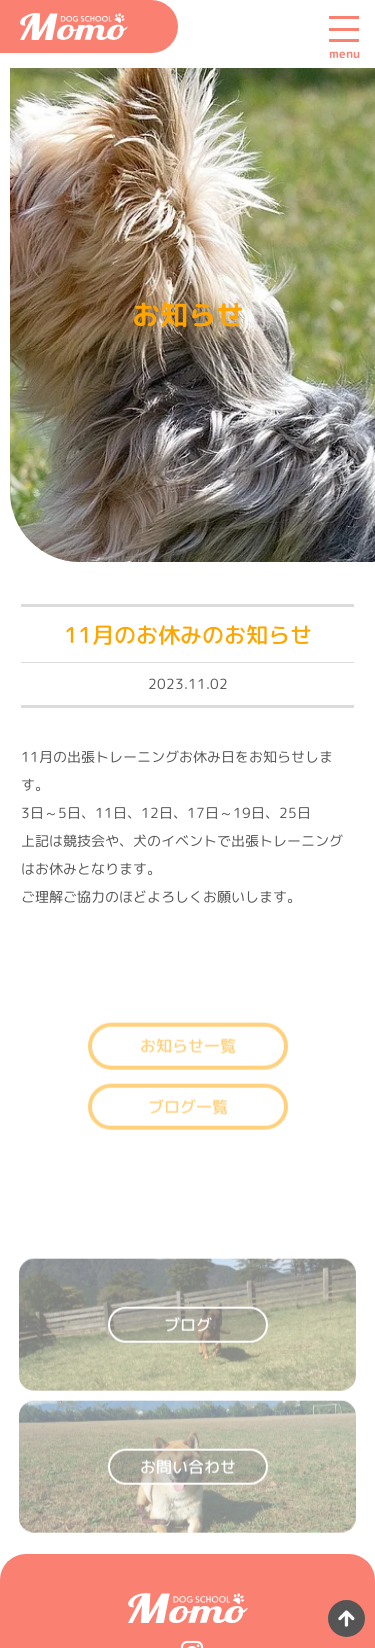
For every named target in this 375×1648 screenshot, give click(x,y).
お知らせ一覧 (188, 1060)
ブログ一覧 (188, 1121)
